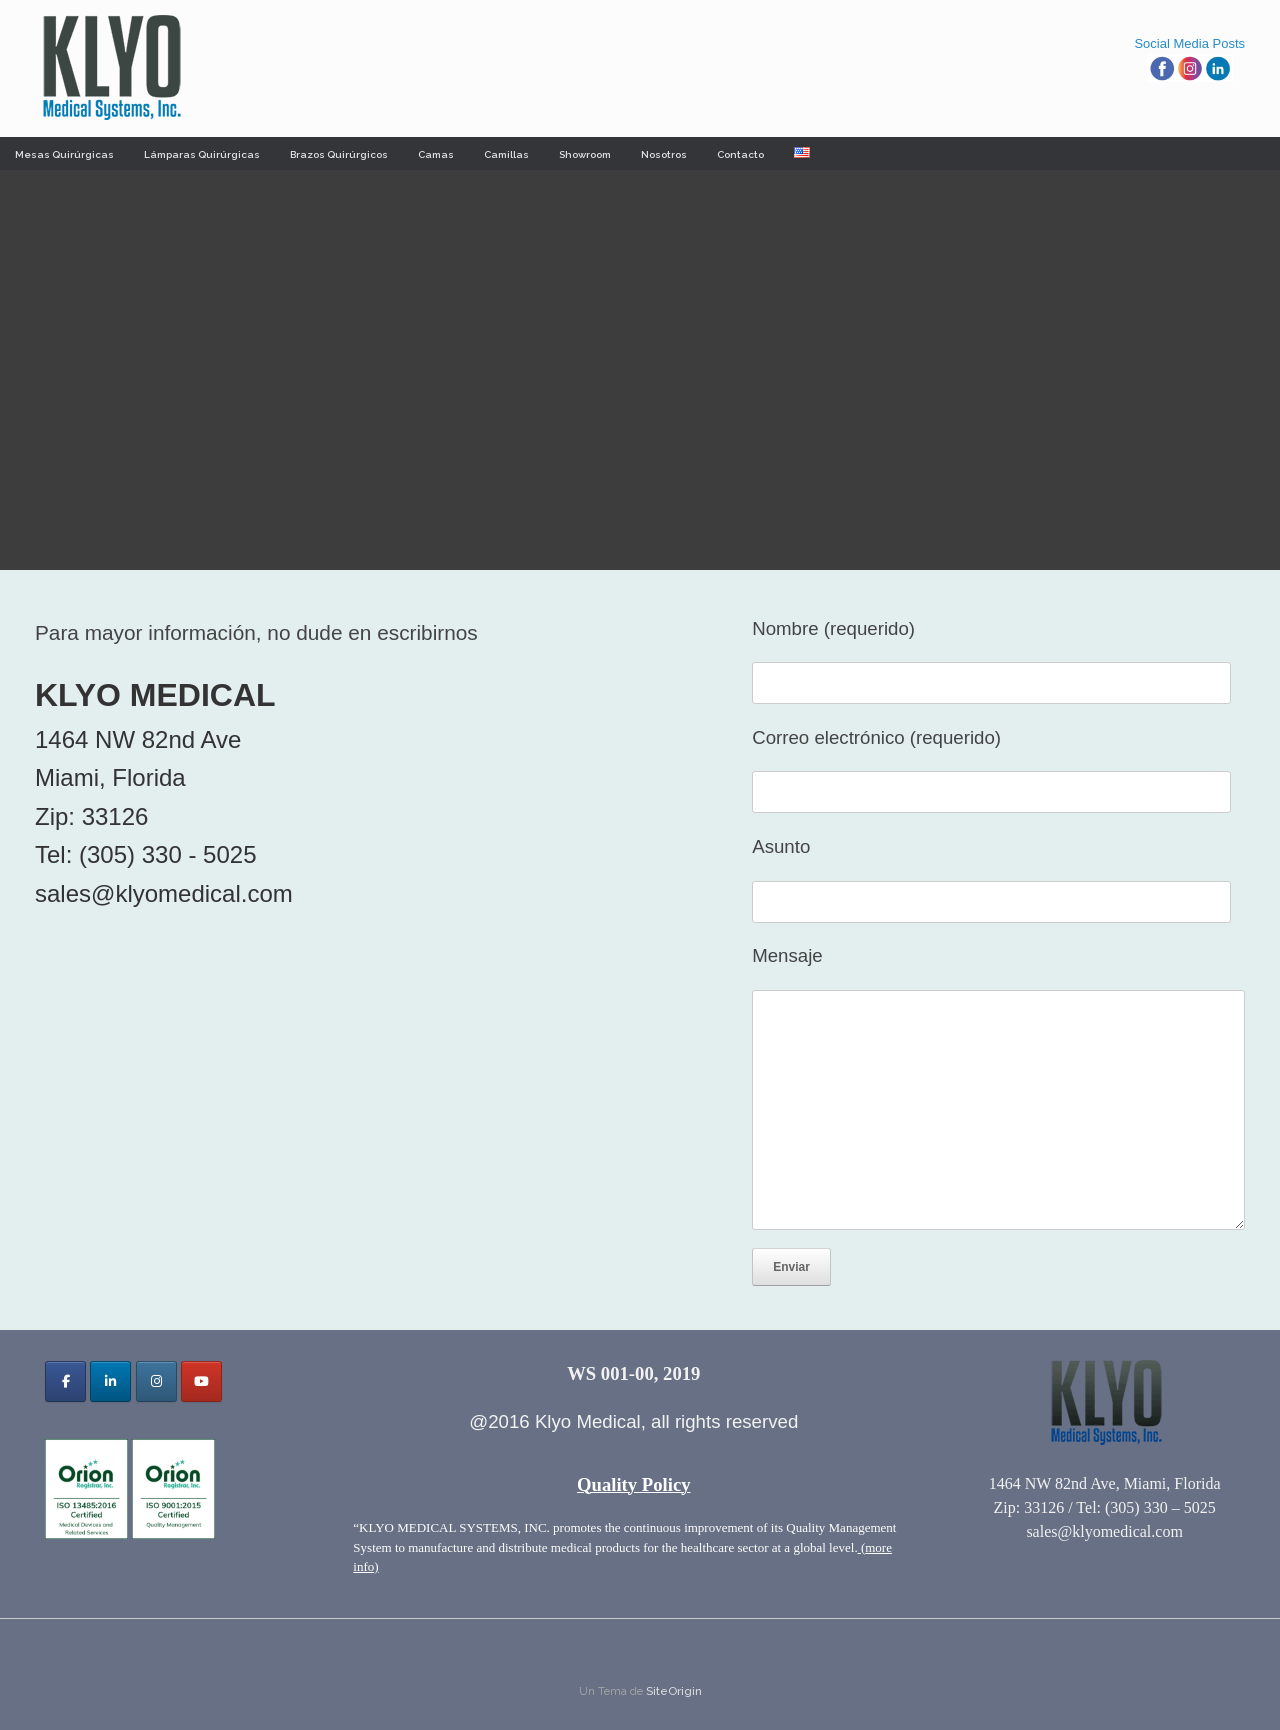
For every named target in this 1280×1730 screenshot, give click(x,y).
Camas (436, 154)
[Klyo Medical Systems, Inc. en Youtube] (201, 1381)
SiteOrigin (674, 1691)
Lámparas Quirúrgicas (202, 154)
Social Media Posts (1189, 43)
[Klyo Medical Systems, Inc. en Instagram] (156, 1381)
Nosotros (664, 154)
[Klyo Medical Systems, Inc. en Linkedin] (110, 1381)
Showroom (585, 154)
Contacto (740, 154)
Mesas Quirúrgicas (64, 154)
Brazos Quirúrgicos (339, 154)
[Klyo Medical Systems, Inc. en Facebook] (65, 1381)
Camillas (506, 154)
